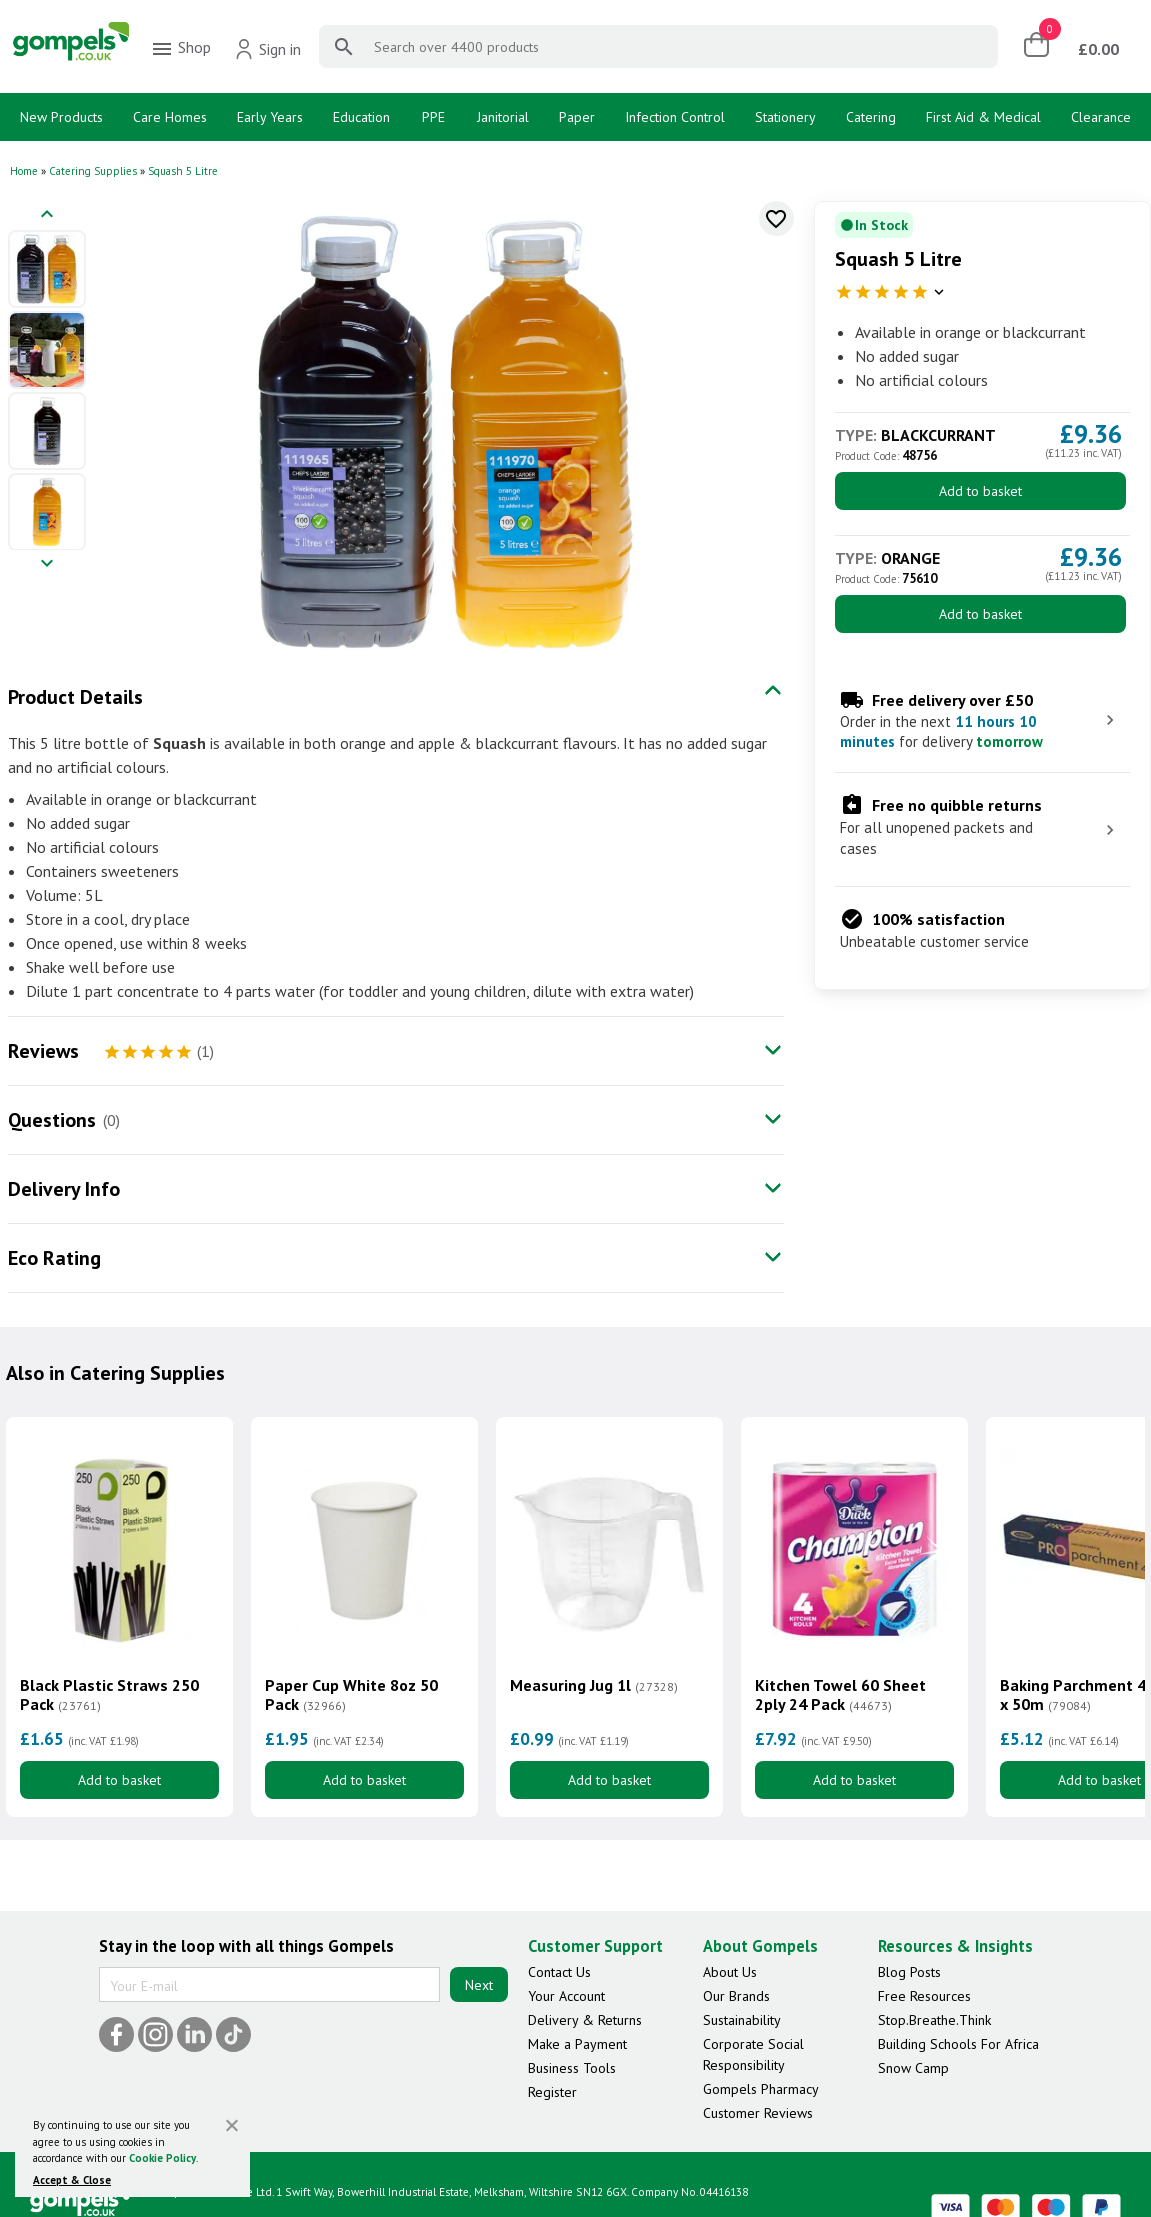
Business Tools (572, 2068)
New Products (61, 117)
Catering (871, 117)
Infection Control (675, 117)
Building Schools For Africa (958, 2044)
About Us (730, 1972)
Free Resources (924, 1996)
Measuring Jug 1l (594, 1685)
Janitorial (503, 117)
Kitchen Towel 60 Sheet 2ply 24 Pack (840, 1695)
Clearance (1101, 117)
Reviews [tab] (43, 1051)
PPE (433, 117)
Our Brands (736, 1996)
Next (479, 1985)
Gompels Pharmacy (761, 2089)
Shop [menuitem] (180, 49)
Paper (577, 117)
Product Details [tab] (75, 697)
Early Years (270, 117)
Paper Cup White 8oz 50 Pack (351, 1695)
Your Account (566, 1996)
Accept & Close (72, 2180)
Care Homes (170, 117)
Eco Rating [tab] (54, 1258)
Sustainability (742, 2020)
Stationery (785, 117)
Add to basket (980, 491)
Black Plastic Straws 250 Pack (109, 1695)
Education (361, 117)
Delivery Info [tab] (64, 1189)
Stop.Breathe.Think (934, 2020)
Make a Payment (577, 2044)
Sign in (267, 49)
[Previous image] (47, 215)
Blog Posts (909, 1972)
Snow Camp (913, 2068)
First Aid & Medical (983, 117)
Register (552, 2092)
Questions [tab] (52, 1120)
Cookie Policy (162, 2158)
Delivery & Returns (585, 2020)
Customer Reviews (758, 2113)
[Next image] (47, 564)
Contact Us (559, 1972)
